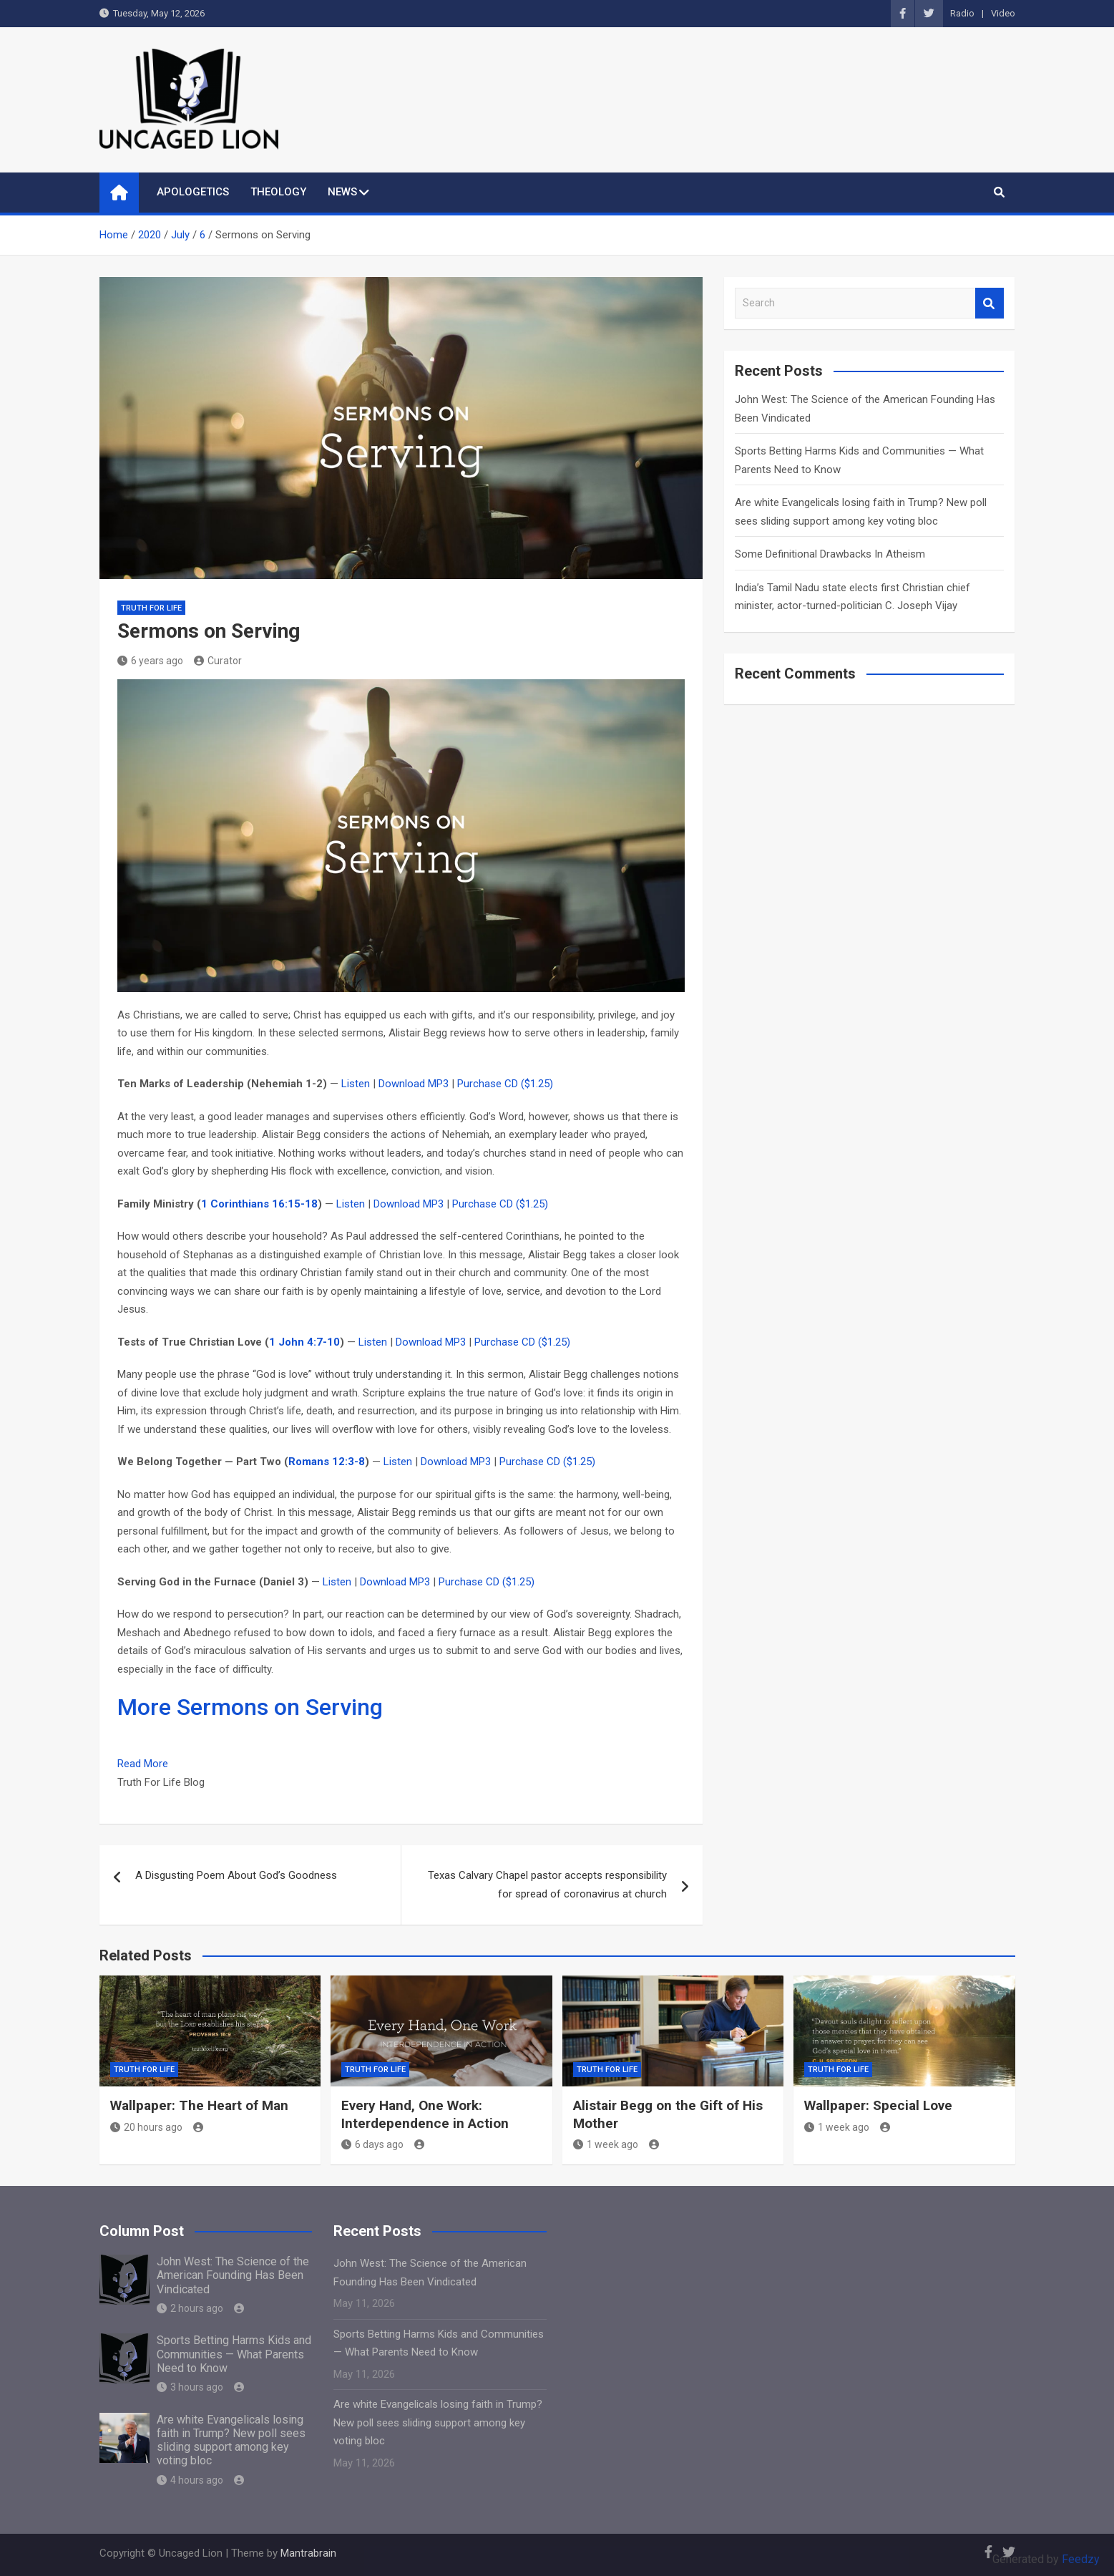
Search (989, 303)
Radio (962, 13)
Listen (355, 1083)
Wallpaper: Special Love (878, 2105)
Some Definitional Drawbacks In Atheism (830, 554)
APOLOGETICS (193, 191)
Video (1003, 13)
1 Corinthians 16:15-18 (259, 1203)
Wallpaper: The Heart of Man (199, 2105)
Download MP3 (413, 1083)
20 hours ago (146, 2127)
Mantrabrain (308, 2553)
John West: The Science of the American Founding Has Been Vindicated (233, 2275)
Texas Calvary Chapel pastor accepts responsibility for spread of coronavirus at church (547, 1884)
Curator (218, 660)
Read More (142, 1763)
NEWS (342, 191)
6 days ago (372, 2144)
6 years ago (150, 660)
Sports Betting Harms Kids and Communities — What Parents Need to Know (234, 2353)
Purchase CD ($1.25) (505, 1083)
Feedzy (1081, 2559)
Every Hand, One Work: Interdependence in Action (425, 2114)
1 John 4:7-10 (304, 1342)
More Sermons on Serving (250, 1707)
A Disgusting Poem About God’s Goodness (236, 1875)
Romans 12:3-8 (326, 1461)
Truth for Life (151, 608)
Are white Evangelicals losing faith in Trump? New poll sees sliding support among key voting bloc (231, 2440)
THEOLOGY (278, 191)
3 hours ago (190, 2387)
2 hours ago (190, 2308)
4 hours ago (190, 2480)
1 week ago (605, 2144)
